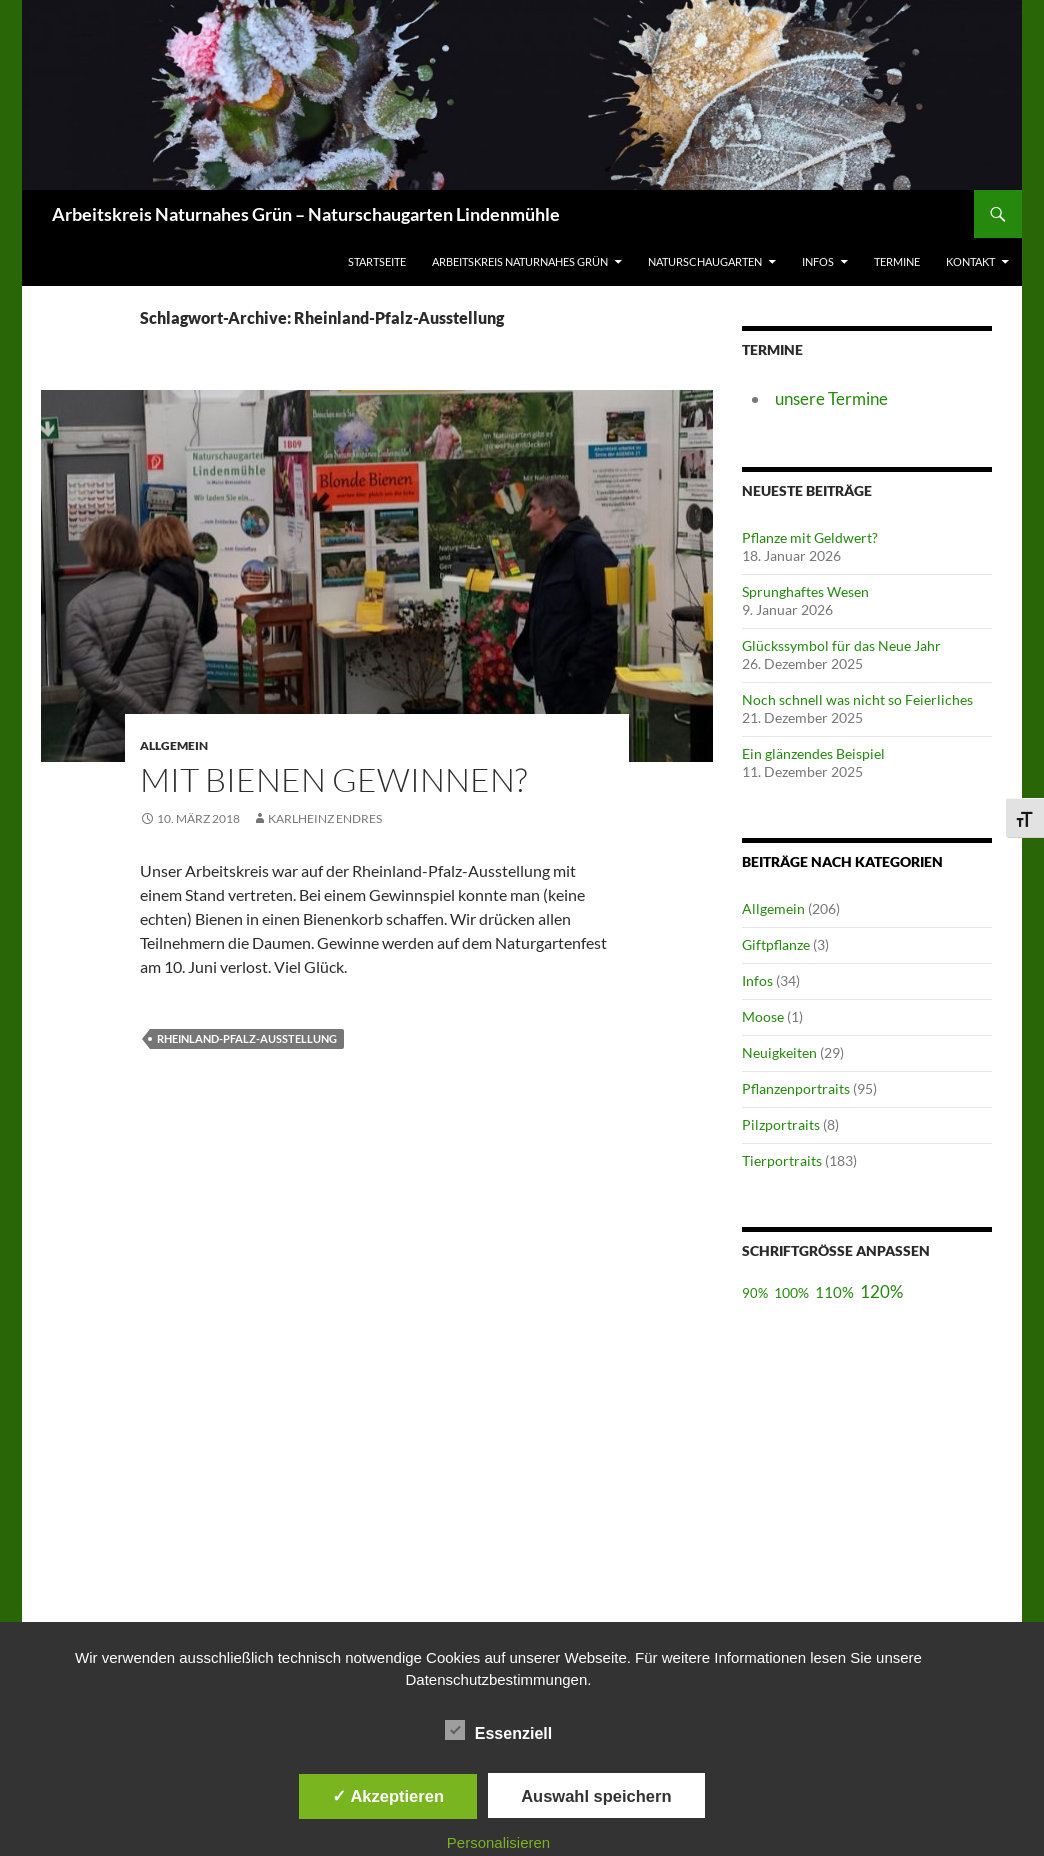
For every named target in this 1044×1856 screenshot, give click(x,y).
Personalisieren (498, 1842)
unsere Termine (831, 398)
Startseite (377, 261)
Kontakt (970, 261)
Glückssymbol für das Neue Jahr (841, 645)
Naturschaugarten (705, 261)
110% (834, 1292)
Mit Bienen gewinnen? (333, 779)
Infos (818, 261)
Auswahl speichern (596, 1796)
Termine (897, 261)
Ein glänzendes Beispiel (813, 753)
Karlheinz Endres (325, 818)
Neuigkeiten (779, 1052)
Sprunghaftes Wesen (805, 591)
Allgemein (773, 908)
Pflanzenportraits (796, 1088)
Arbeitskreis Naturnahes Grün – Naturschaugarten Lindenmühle (306, 214)
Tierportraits (782, 1160)
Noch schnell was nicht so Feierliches (857, 699)
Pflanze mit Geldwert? (810, 537)
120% (881, 1291)
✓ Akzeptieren (388, 1796)
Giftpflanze (776, 944)
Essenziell (498, 1730)
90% (755, 1293)
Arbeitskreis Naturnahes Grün (520, 261)
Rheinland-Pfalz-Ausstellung (247, 1038)
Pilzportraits (781, 1124)
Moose (763, 1016)
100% (791, 1292)
